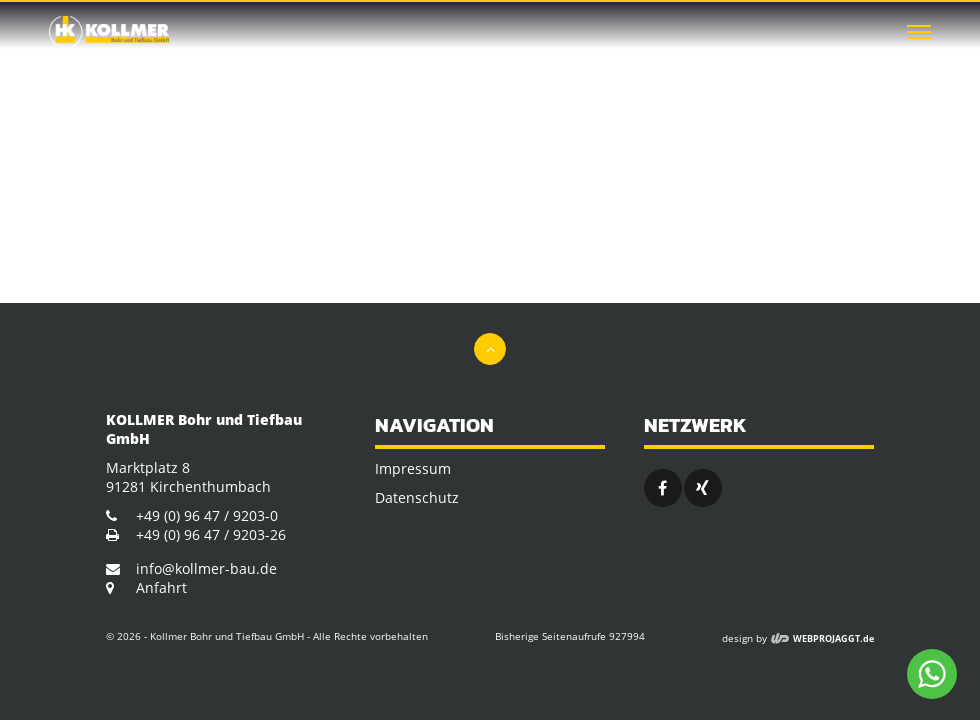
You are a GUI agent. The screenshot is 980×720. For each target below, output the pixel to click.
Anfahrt (161, 587)
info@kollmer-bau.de (206, 568)
